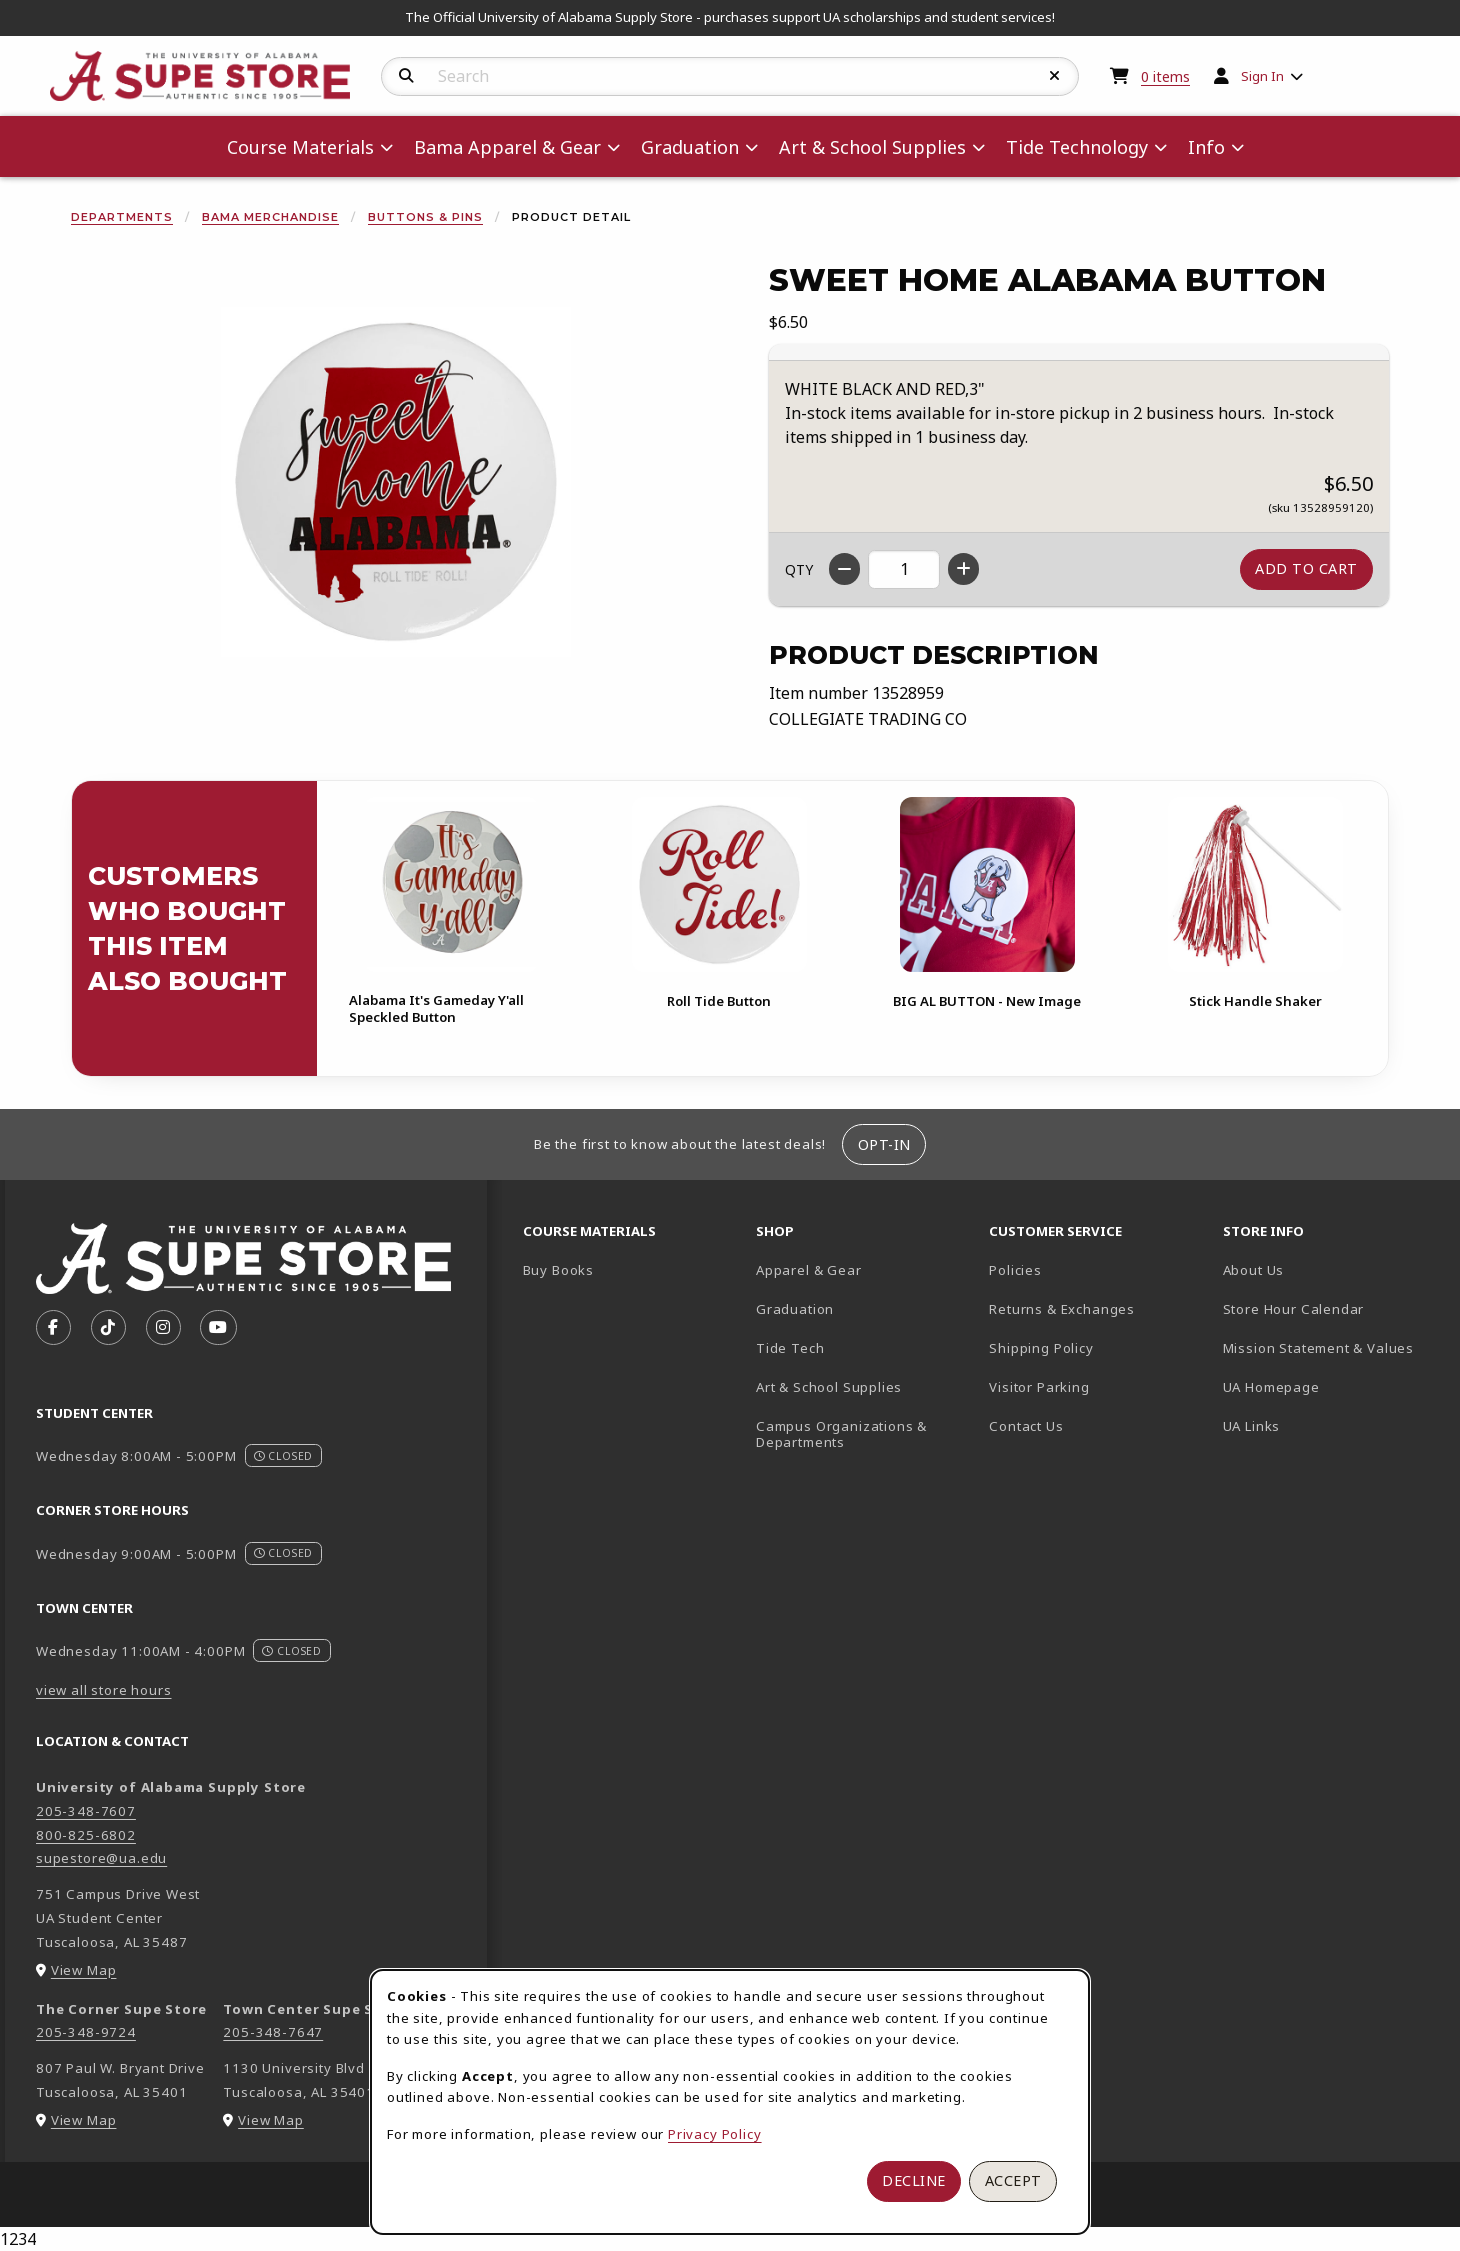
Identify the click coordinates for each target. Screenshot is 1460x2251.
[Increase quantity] (963, 569)
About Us (1254, 1270)
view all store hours (104, 1690)
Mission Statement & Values (1318, 1348)
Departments (122, 217)
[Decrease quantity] (844, 569)
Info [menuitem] (1206, 147)
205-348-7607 (86, 1811)
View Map (84, 1970)
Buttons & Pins (425, 217)
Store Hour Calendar (1331, 1308)
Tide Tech (790, 1348)
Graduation (795, 1309)
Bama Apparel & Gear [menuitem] (507, 147)
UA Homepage (1331, 1386)
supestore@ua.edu (101, 1858)
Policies (1015, 1270)
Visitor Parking (1039, 1387)
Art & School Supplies (829, 1387)
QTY (799, 569)
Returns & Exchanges (1062, 1309)
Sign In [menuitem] (1262, 76)
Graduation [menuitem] (690, 147)
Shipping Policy (1041, 1348)
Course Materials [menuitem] (300, 147)
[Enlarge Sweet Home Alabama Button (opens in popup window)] (396, 482)
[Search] (406, 76)
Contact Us (1026, 1426)
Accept (1013, 2180)
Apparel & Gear (809, 1270)
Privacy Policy (715, 2134)
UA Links (1252, 1426)
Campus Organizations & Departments (864, 1434)
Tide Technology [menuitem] (1077, 147)
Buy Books (558, 1270)
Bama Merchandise (270, 217)
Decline (914, 2180)
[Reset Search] (1055, 76)
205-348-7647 (273, 2032)
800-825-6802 (86, 1835)
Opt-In (884, 1144)
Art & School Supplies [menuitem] (872, 147)
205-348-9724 (86, 2032)
